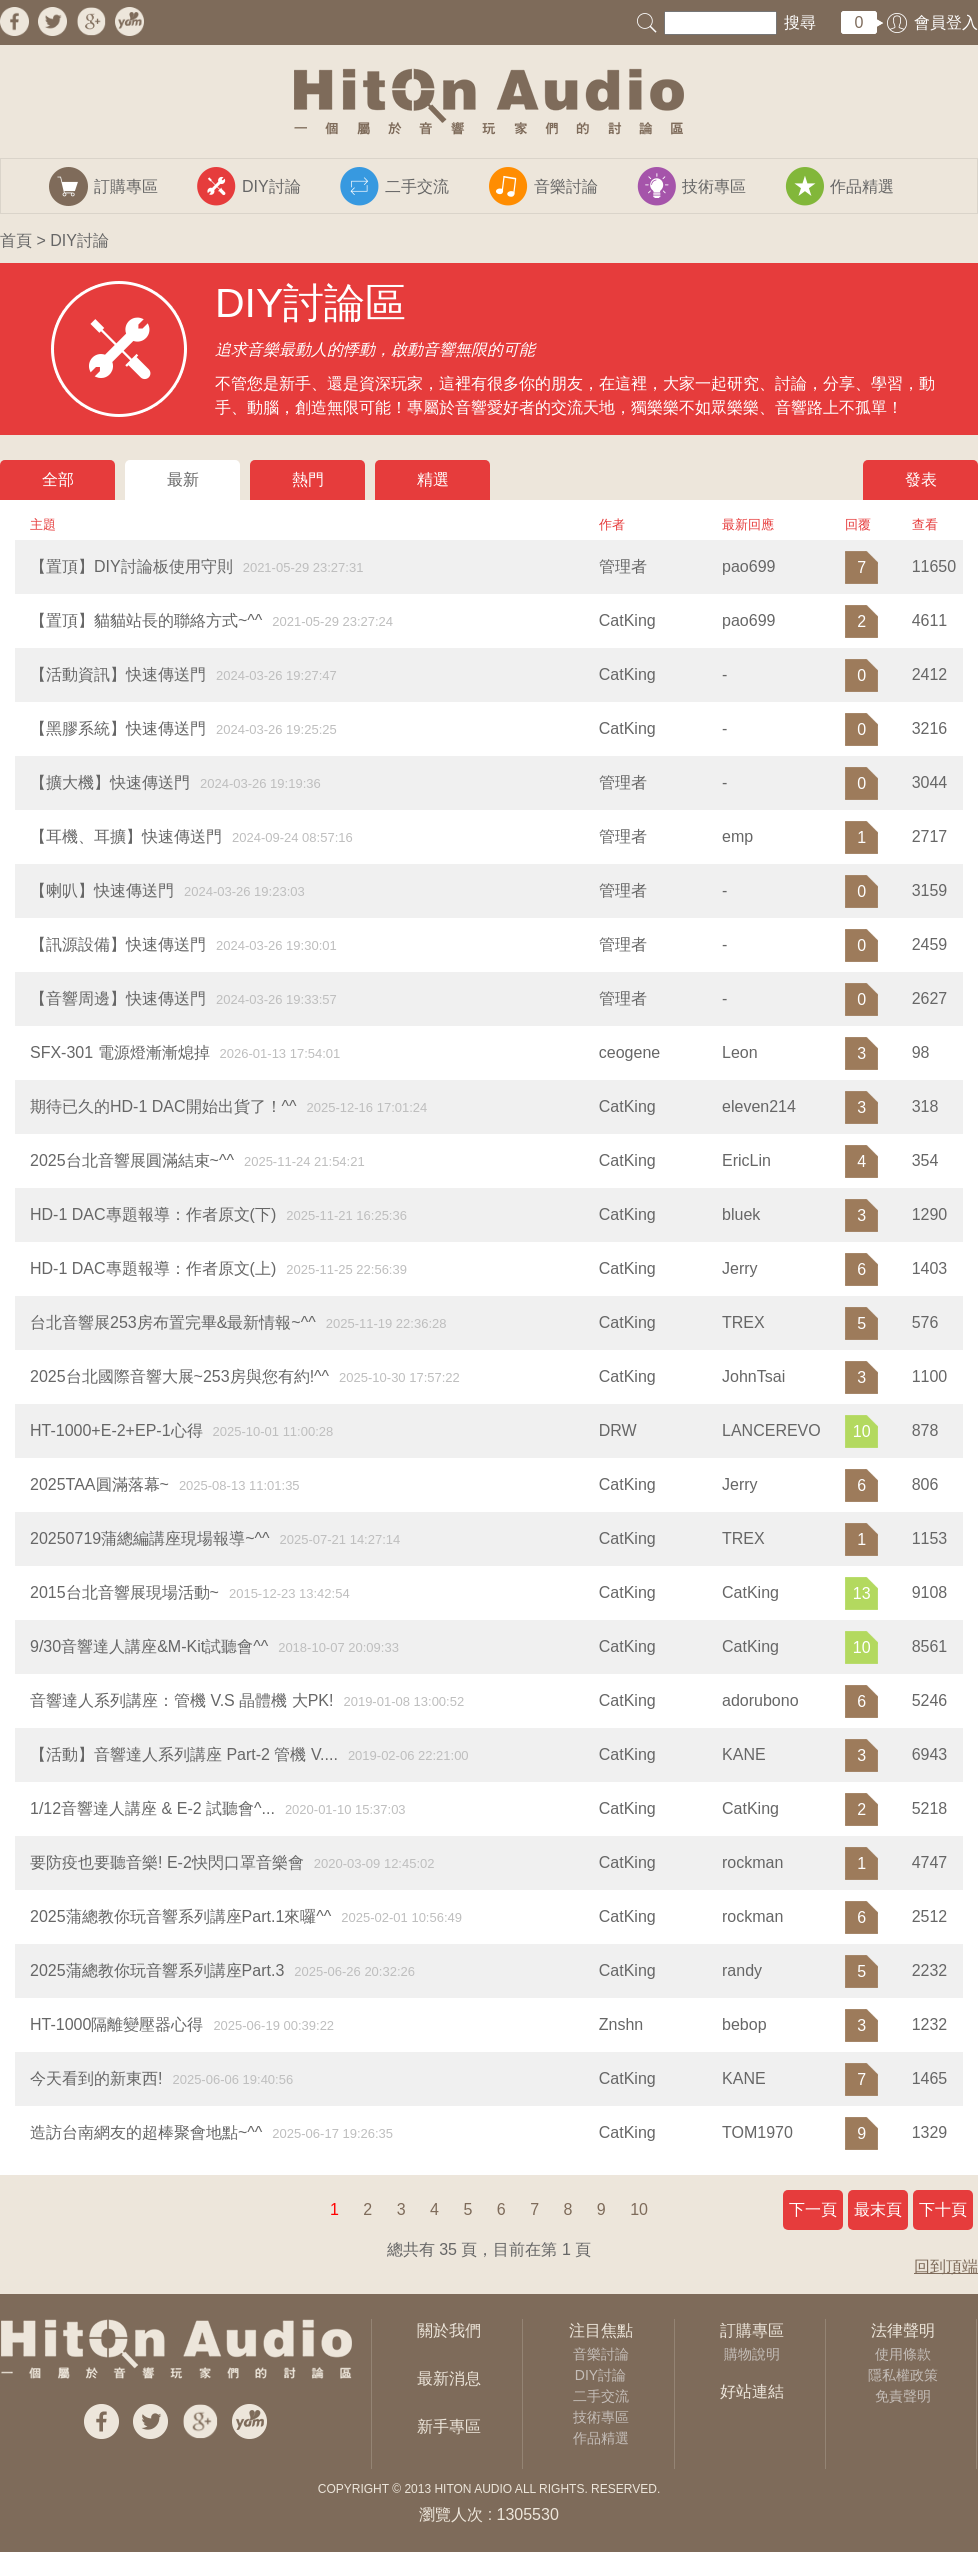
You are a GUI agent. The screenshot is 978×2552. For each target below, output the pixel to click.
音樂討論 (601, 2354)
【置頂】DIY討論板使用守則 (131, 566)
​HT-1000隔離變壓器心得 (116, 2024)
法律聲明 (903, 2330)
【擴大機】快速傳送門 (110, 782)
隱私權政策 (903, 2375)
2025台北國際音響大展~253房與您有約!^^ (179, 1376)
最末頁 (878, 2209)
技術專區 (601, 2417)
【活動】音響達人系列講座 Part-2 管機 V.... (184, 1754)
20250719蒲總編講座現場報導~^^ (150, 1538)
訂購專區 (752, 2330)
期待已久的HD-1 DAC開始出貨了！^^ (163, 1106)
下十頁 (943, 2209)
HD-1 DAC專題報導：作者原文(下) (153, 1214)
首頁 (16, 240)
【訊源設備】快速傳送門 (118, 944)
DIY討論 (600, 2375)
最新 (183, 479)
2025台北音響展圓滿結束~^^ (132, 1160)
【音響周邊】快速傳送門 (118, 998)
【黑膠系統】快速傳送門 (118, 728)
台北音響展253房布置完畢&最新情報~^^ (173, 1322)
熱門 (308, 479)
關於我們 (449, 2330)
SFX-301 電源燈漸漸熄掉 (120, 1052)
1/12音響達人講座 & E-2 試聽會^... (152, 1808)
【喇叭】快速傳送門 (102, 890)
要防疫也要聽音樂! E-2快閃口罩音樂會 (167, 1862)
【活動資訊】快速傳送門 (118, 674)
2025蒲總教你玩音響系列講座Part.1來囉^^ (180, 1916)
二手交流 (601, 2396)
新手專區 (449, 2426)
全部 (58, 479)
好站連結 (752, 2391)
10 (639, 2209)
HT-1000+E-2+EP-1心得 (116, 1430)
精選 (433, 479)
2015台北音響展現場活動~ (124, 1592)
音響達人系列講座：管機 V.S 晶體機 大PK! (181, 1700)
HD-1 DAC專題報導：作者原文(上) (153, 1268)
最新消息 (449, 2378)
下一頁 (813, 2209)
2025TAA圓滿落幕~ (99, 1484)
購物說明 (752, 2354)
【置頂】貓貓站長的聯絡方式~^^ (146, 620)
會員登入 (946, 22)
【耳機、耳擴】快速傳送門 (126, 836)
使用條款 (903, 2354)
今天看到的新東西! (96, 2078)
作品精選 (601, 2438)
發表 (921, 479)
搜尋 (800, 22)
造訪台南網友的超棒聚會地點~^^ (146, 2132)
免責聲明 (903, 2396)
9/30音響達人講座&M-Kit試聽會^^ (149, 1646)
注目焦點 (601, 2330)
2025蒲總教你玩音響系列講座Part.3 (157, 1970)
